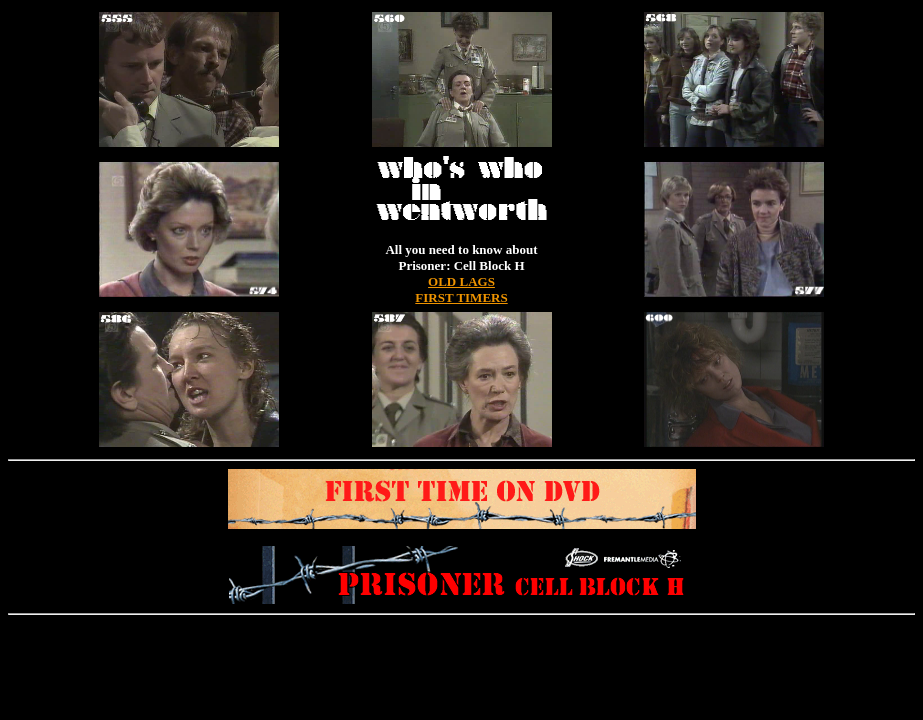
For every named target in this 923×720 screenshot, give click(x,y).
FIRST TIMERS (461, 297)
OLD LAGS (461, 281)
